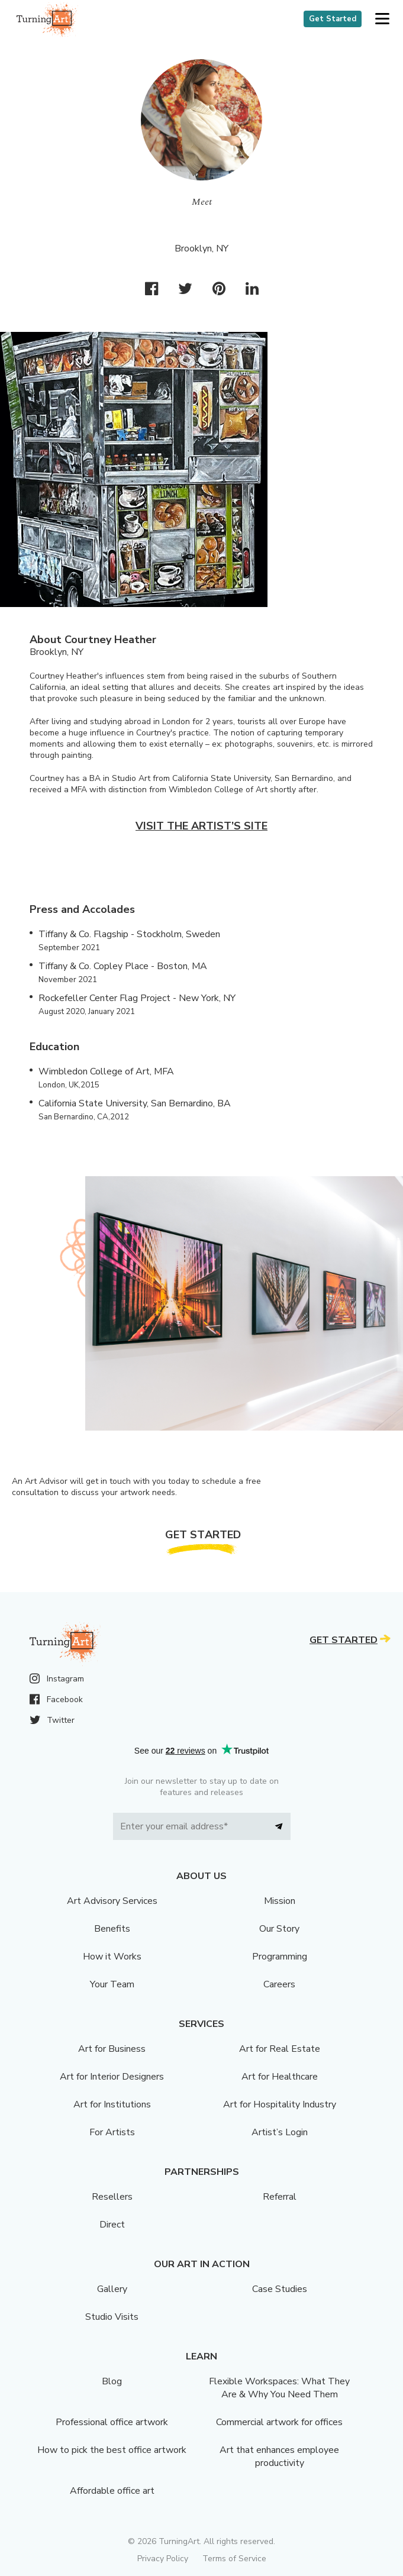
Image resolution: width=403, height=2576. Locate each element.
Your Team (112, 1984)
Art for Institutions (112, 2104)
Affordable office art (112, 2490)
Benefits (112, 1928)
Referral (279, 2196)
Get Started (332, 19)
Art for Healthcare (279, 2076)
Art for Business (112, 2048)
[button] (382, 19)
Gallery (112, 2289)
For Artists (112, 2132)
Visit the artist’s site (201, 826)
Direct (112, 2224)
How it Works (112, 1956)
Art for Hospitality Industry (279, 2104)
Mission (279, 1900)
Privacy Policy (162, 2558)
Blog (112, 2381)
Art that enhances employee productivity (279, 2456)
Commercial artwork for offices (279, 2422)
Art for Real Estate (279, 2048)
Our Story (279, 1928)
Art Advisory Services (112, 1900)
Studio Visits (111, 2316)
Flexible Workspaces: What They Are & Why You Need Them (279, 2388)
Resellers (112, 2196)
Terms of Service (234, 2558)
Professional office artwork (112, 2422)
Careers (279, 1984)
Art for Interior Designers (112, 2076)
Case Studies (279, 2289)
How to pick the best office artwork (111, 2449)
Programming (279, 1956)
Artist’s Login (280, 2132)
